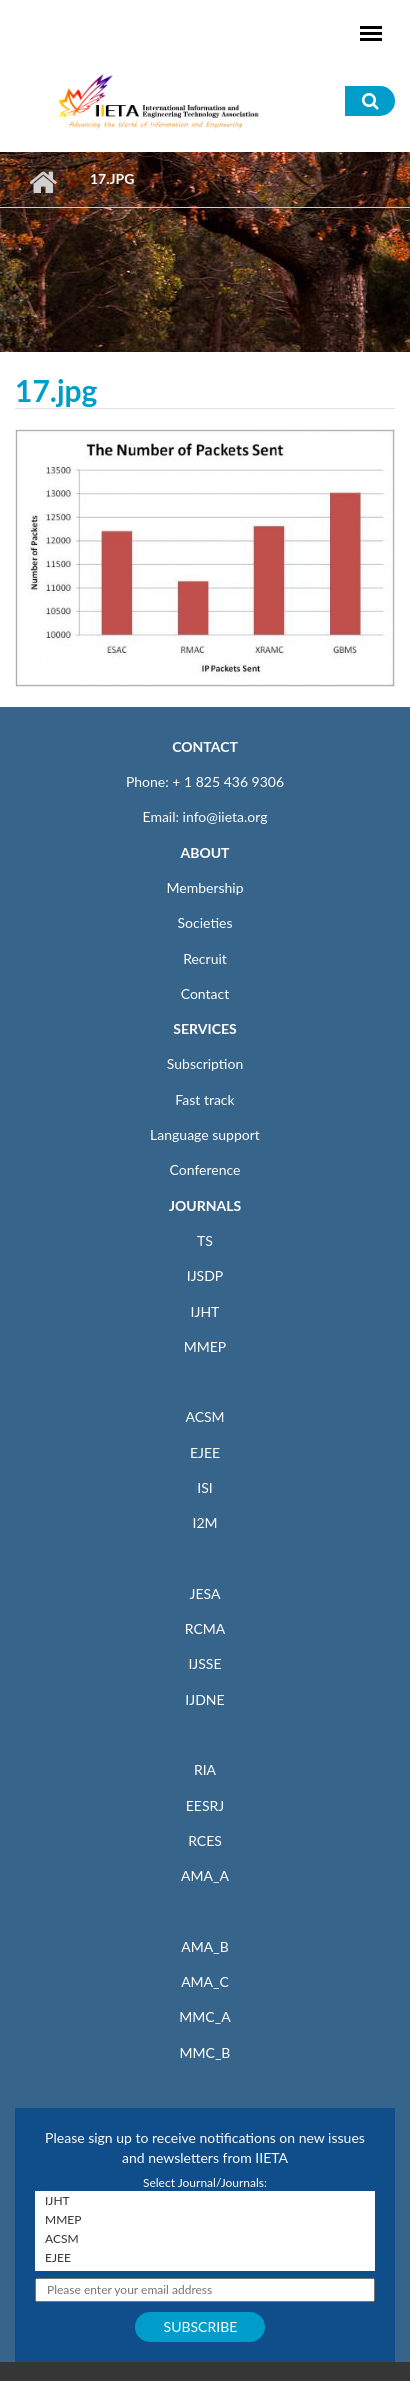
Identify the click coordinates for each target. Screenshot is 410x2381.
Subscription (205, 1063)
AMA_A (205, 1875)
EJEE (205, 1452)
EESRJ (205, 1805)
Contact (205, 993)
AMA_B (204, 1946)
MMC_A (204, 2016)
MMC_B (205, 2052)
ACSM (204, 1416)
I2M (204, 1522)
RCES (205, 1840)
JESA (205, 1593)
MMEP (205, 1346)
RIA (205, 1769)
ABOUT (204, 852)
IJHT (205, 1311)
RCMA (205, 1628)
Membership (204, 887)
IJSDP (205, 1275)
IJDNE (204, 1699)
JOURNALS (205, 1205)
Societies (205, 922)
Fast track (204, 1099)
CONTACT (205, 746)
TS (205, 1240)
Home (42, 182)
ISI (204, 1487)
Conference (205, 1169)
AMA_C (205, 1981)
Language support (205, 1134)
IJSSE (204, 1663)
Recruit (205, 958)
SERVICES (204, 1028)
